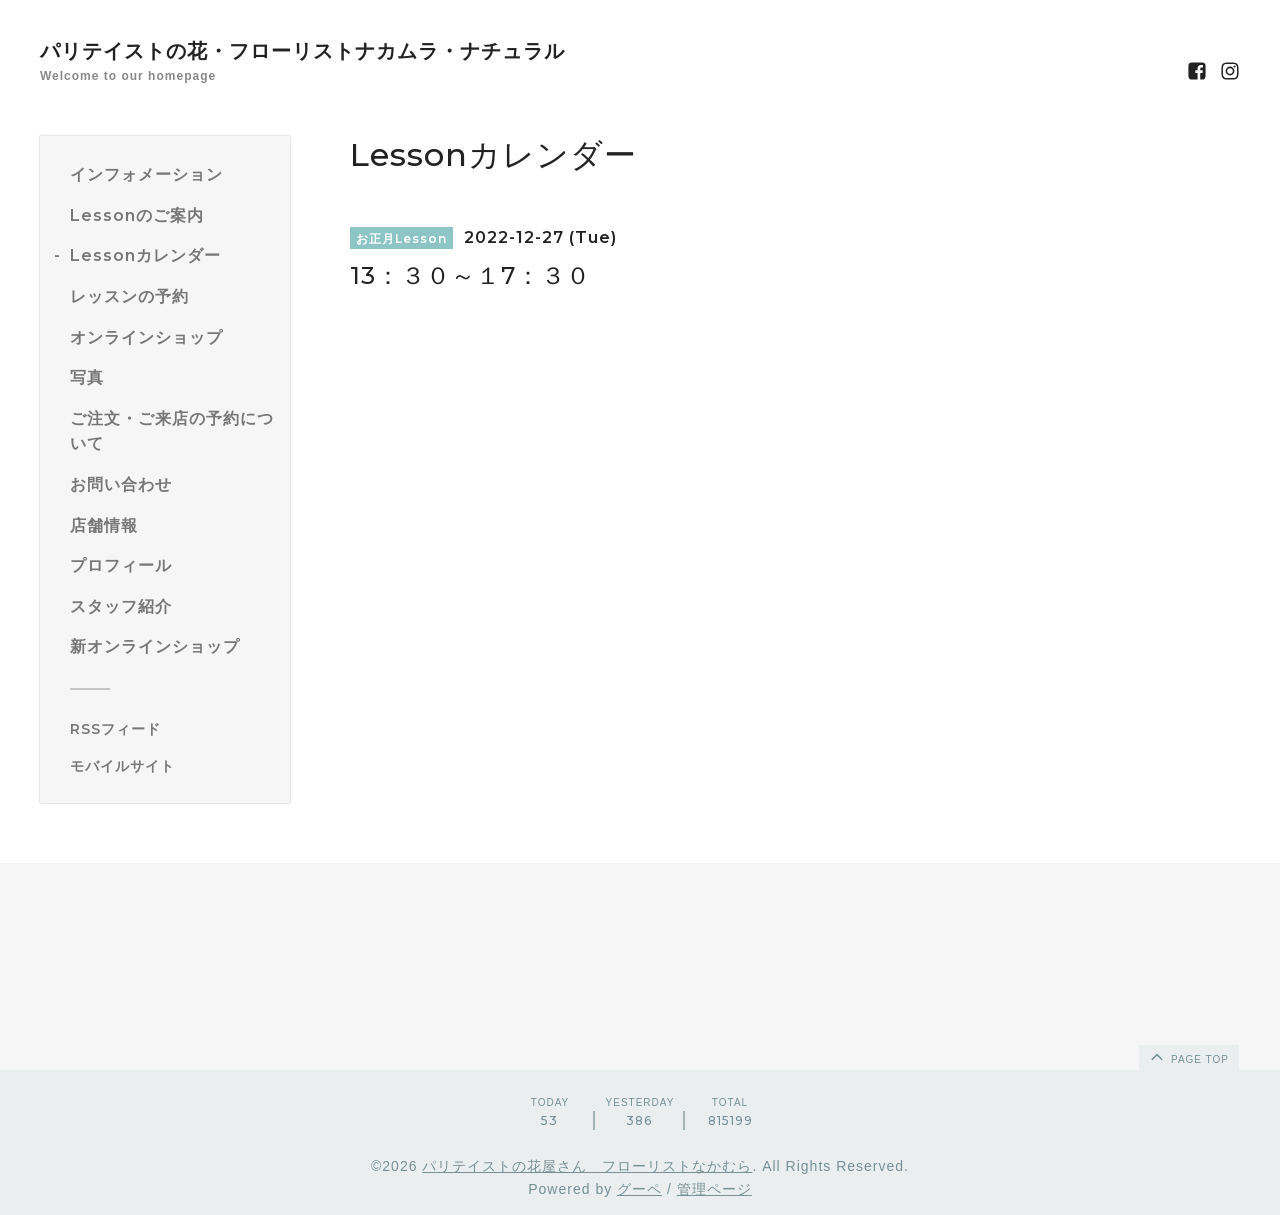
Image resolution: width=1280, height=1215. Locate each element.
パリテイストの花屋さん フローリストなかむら (587, 1166)
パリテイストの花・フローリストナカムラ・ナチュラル (302, 51)
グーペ (639, 1189)
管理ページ (714, 1189)
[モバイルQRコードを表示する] (172, 766)
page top (1188, 1056)
